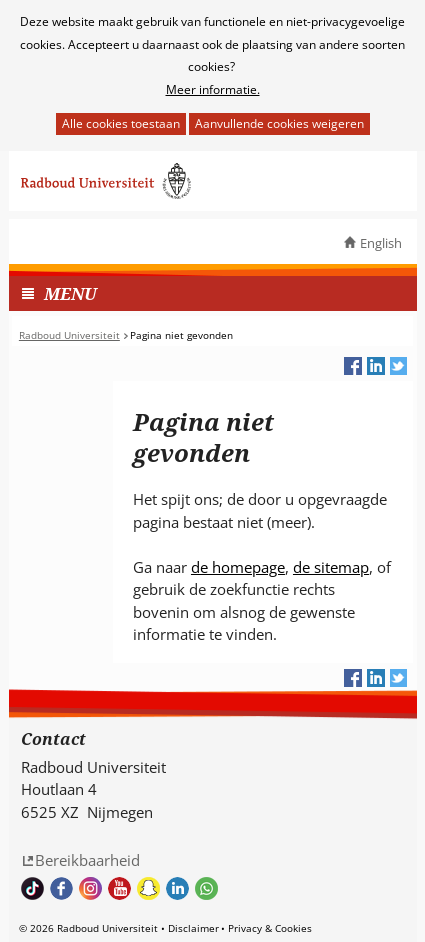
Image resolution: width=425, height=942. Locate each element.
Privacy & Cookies (270, 928)
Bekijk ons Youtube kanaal (119, 888)
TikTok (32, 888)
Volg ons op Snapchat (148, 888)
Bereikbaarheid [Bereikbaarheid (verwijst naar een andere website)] (87, 860)
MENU (70, 293)
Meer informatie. (213, 89)
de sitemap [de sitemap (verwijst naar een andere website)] (331, 567)
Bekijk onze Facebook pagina (61, 888)
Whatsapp (206, 888)
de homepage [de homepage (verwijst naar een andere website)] (238, 567)
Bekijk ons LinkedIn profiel (177, 888)
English (381, 243)
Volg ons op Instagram (90, 888)
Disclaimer (193, 928)
